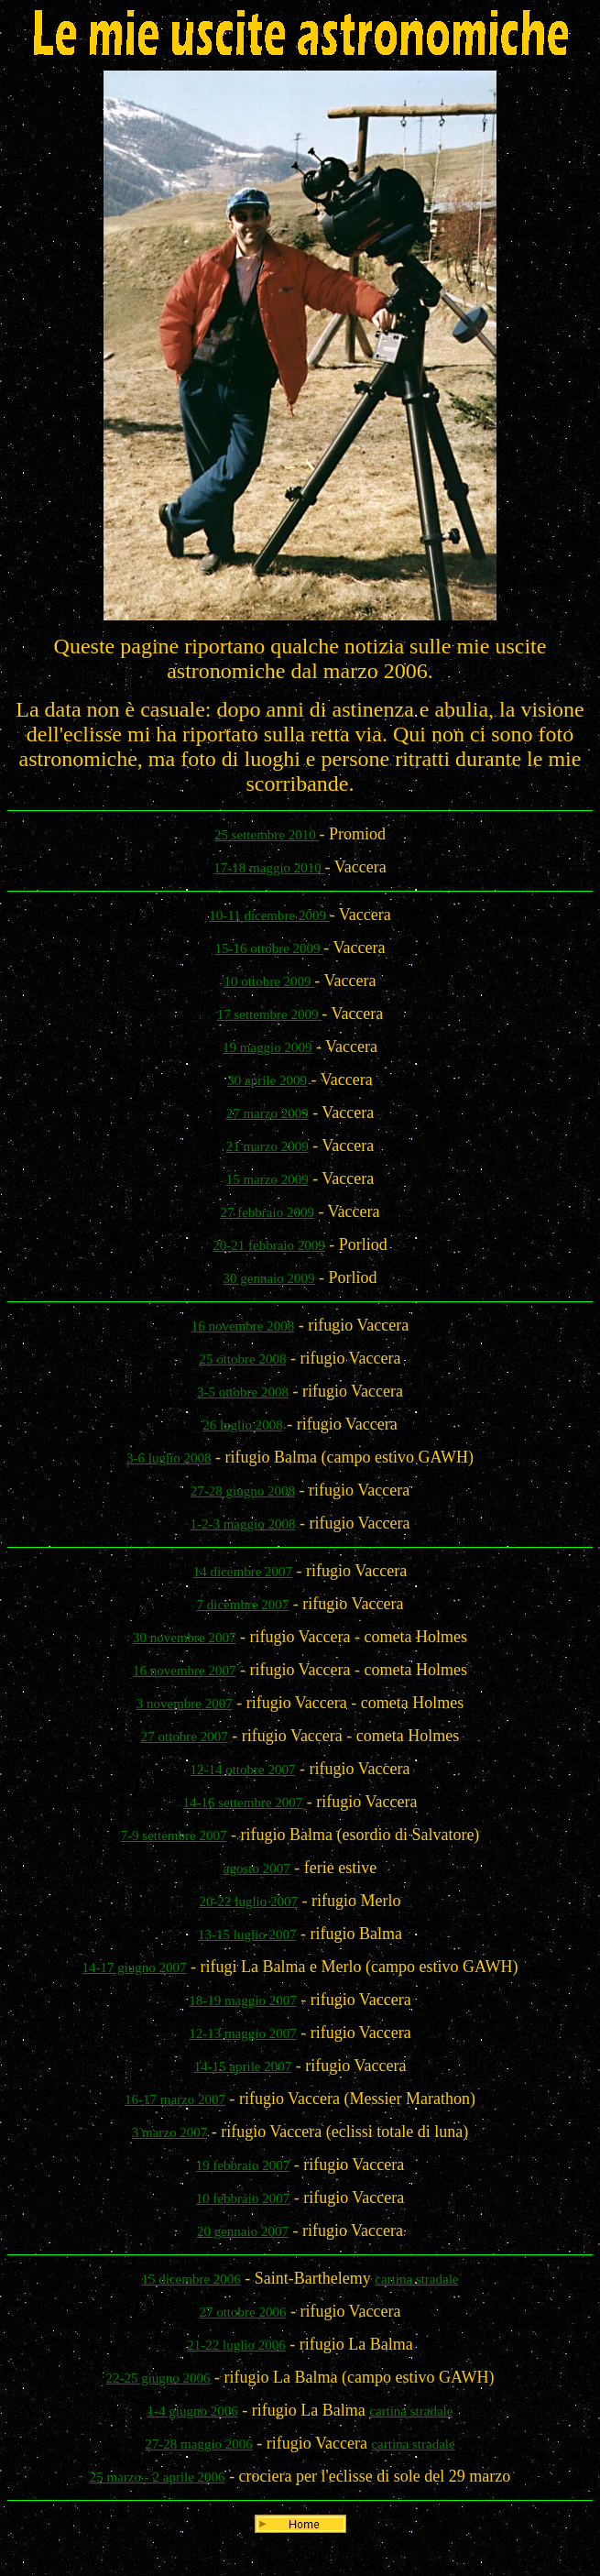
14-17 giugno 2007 (134, 1967)
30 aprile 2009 (267, 1080)
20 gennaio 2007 (243, 2231)
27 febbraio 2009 (266, 1212)
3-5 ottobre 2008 (243, 1392)
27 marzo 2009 (267, 1113)
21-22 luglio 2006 (236, 2345)
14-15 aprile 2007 (243, 2066)
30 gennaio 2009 (269, 1278)
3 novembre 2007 (184, 1703)
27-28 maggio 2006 (199, 2444)
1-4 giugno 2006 (192, 2411)
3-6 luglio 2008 (169, 1458)
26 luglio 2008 (242, 1425)
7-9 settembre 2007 (174, 1835)
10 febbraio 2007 (242, 2198)
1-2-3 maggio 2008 (242, 1524)
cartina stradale (416, 2279)
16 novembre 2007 (184, 1670)
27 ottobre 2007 (184, 1736)
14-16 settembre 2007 (243, 1802)
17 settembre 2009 (269, 1014)
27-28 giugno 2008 (243, 1491)
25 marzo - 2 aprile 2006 (157, 2477)
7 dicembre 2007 (243, 1604)
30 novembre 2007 (184, 1637)
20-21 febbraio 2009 (268, 1245)
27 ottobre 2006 (242, 2312)
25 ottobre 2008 (242, 1359)
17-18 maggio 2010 (268, 867)
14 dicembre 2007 (242, 1571)
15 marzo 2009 (267, 1179)
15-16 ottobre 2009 (269, 948)
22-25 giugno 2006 (157, 2378)
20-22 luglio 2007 (249, 1901)
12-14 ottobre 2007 (242, 1769)
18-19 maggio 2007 (243, 2000)
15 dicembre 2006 (191, 2279)
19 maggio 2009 (267, 1047)
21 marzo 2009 (267, 1146)
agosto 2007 (257, 1868)
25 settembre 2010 (267, 835)
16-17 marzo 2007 (175, 2099)
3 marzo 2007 (169, 2132)
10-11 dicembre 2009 (269, 915)
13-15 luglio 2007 (247, 1934)
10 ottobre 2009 (269, 981)
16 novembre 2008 (242, 1326)
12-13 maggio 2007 (243, 2033)
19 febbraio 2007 (242, 2165)
